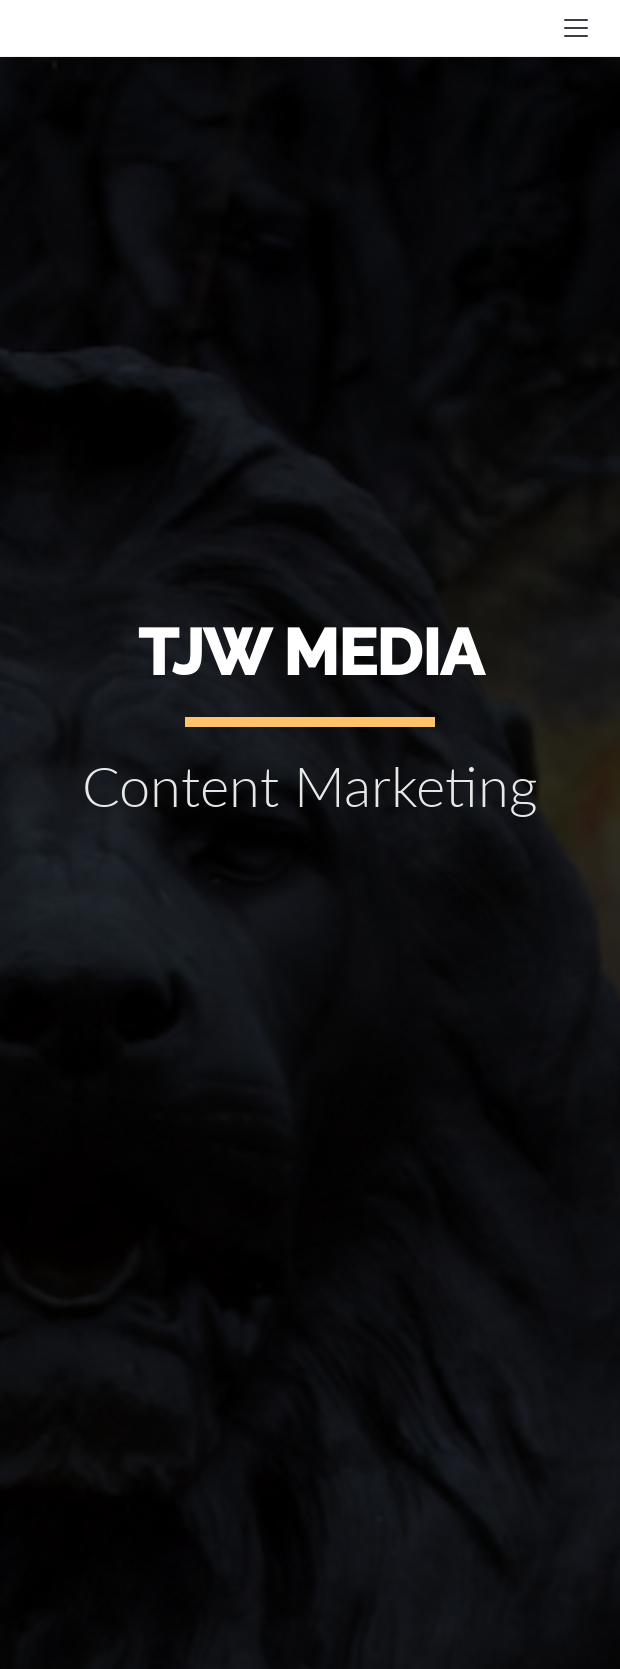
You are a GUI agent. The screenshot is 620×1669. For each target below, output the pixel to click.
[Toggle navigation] (576, 28)
